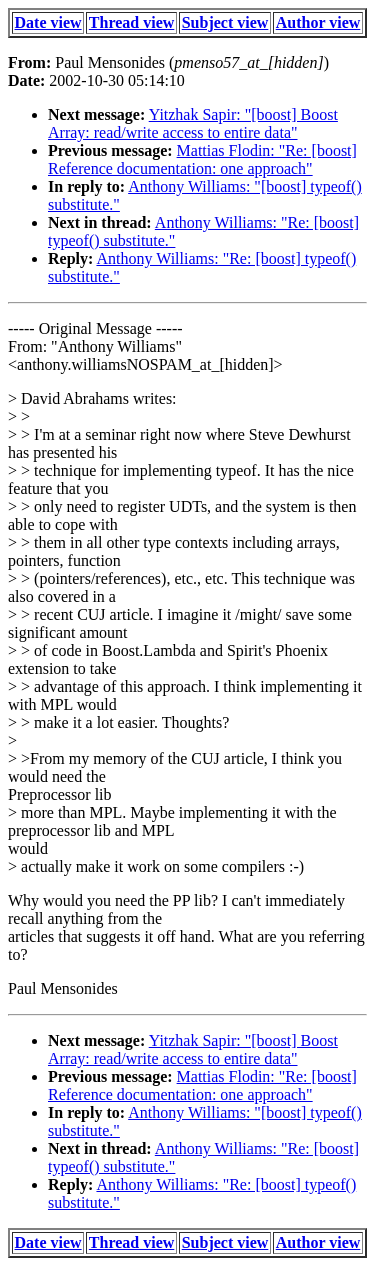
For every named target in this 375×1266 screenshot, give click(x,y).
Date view (48, 22)
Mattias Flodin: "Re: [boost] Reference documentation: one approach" (202, 159)
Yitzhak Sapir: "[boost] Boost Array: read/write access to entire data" (193, 123)
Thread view (131, 22)
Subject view (225, 22)
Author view (318, 22)
